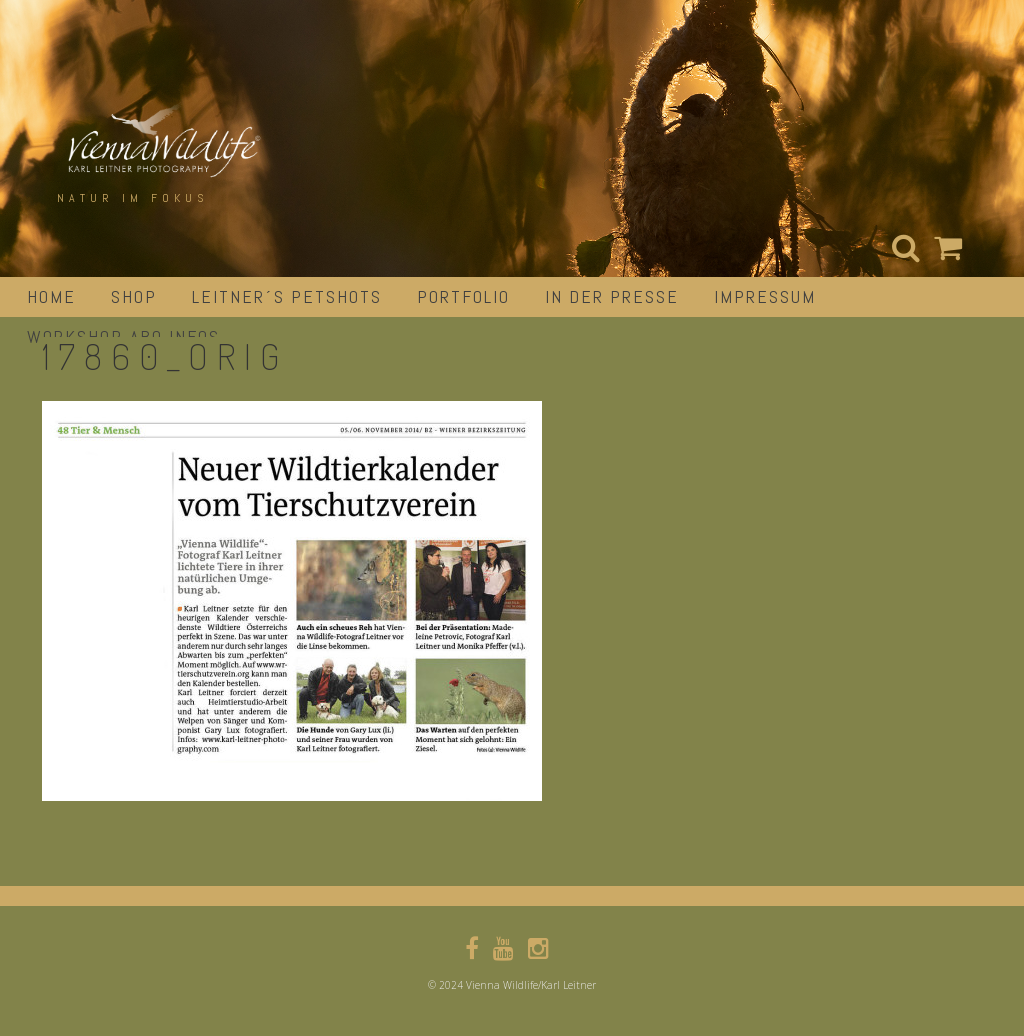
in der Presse (612, 296)
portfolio (463, 296)
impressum (765, 296)
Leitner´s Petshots (287, 296)
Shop (134, 296)
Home (51, 296)
